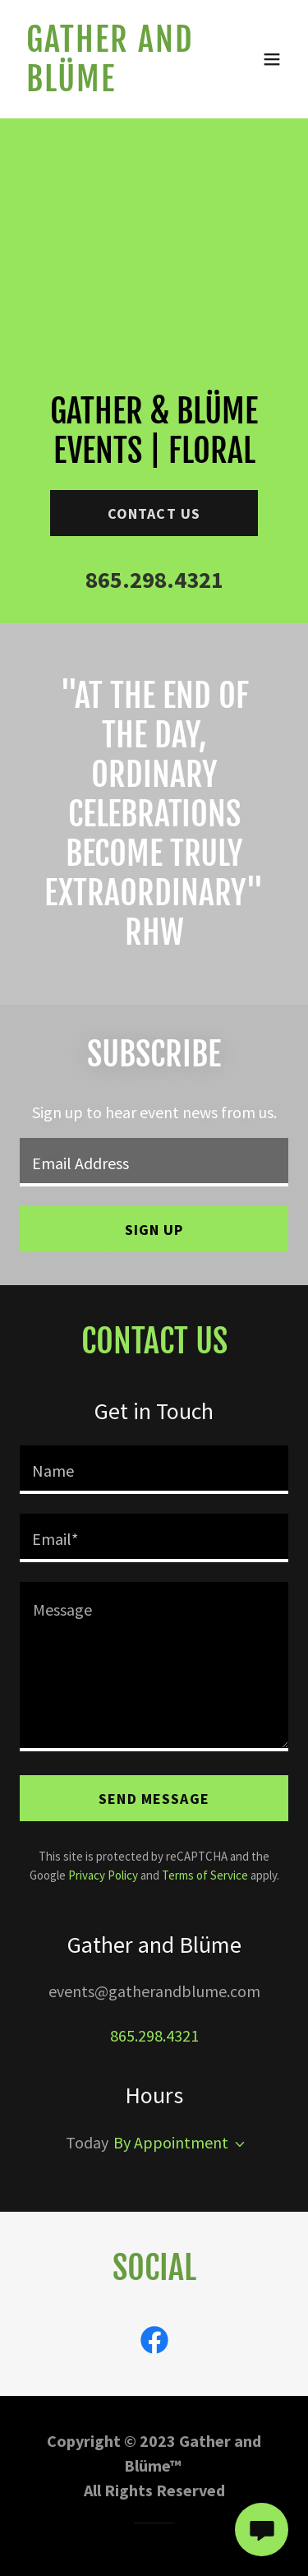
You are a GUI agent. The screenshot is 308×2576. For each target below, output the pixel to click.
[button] (271, 59)
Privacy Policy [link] (103, 1875)
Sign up (154, 1229)
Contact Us (154, 513)
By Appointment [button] (170, 2142)
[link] (113, 85)
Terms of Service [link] (205, 1875)
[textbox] (154, 1162)
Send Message (154, 1798)
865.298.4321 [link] (154, 579)
